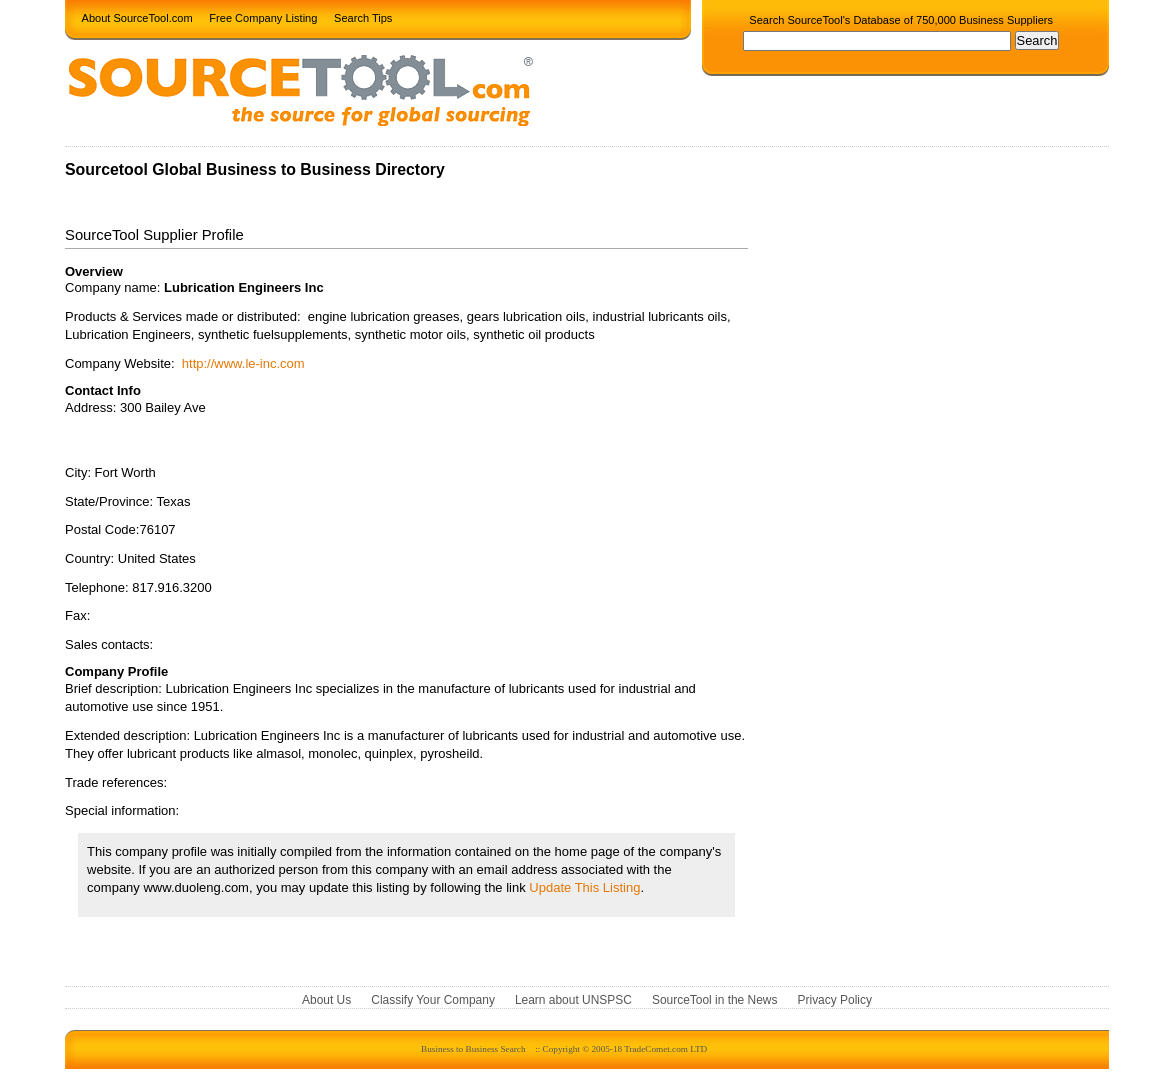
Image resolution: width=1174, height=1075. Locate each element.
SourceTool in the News (715, 1000)
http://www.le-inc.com (243, 363)
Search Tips (363, 17)
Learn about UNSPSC (573, 1000)
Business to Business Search (473, 1049)
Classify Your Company (433, 1000)
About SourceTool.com (137, 17)
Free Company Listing (263, 17)
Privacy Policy (835, 1000)
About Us (326, 1000)
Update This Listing (584, 887)
